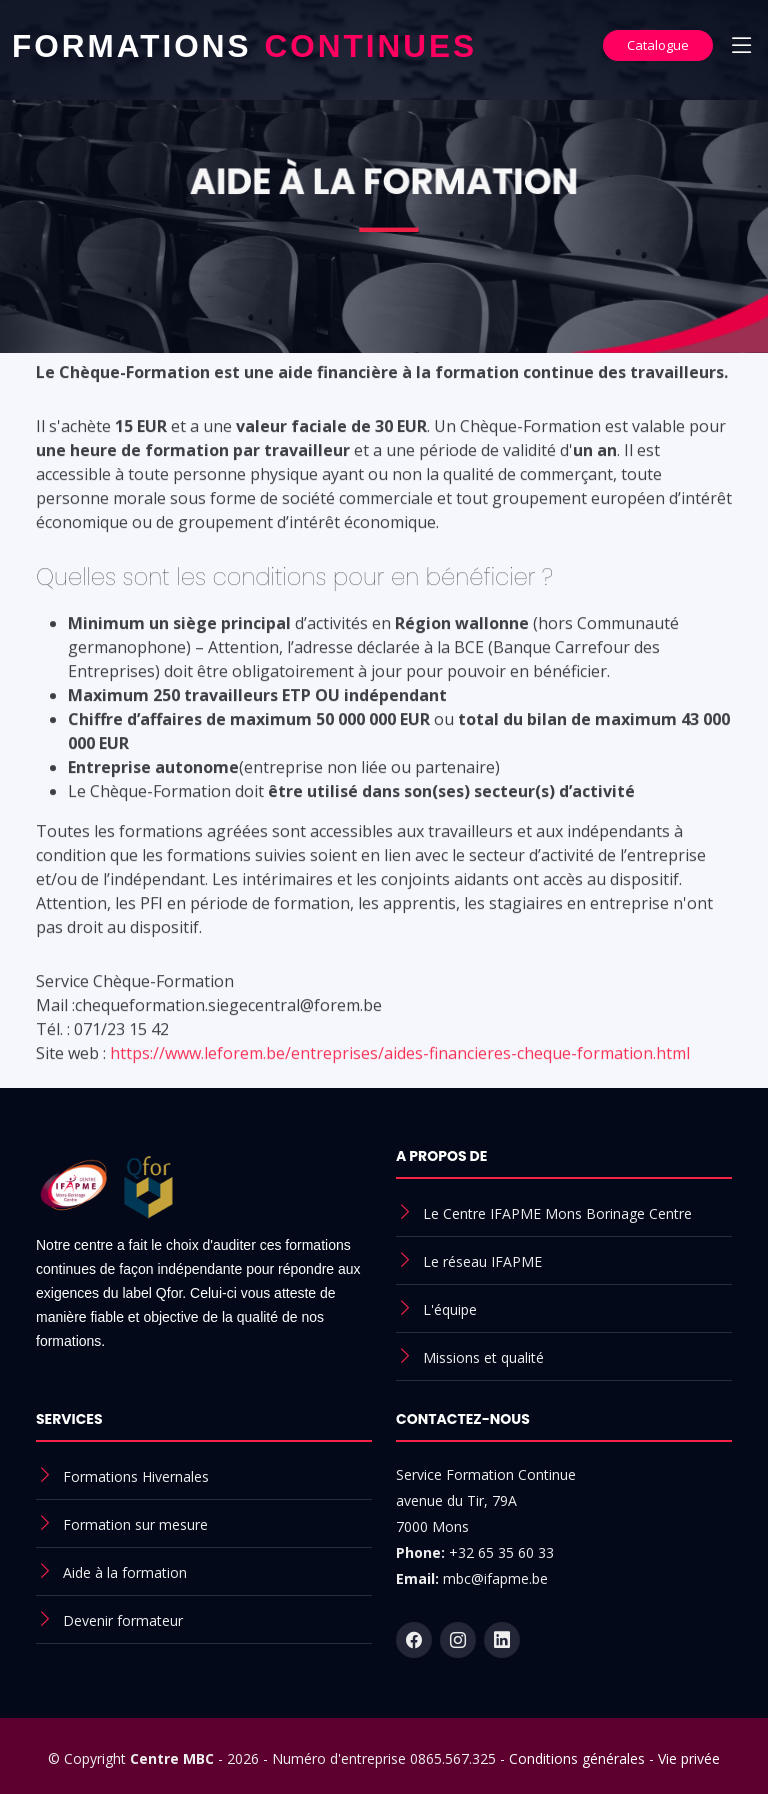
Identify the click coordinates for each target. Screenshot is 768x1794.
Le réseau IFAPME (482, 1261)
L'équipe (450, 1309)
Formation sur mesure (135, 1524)
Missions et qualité (483, 1357)
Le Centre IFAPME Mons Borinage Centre (557, 1213)
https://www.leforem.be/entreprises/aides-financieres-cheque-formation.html (400, 1069)
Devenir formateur (123, 1620)
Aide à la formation (125, 1572)
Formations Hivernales (136, 1476)
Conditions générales (577, 1758)
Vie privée (689, 1758)
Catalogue (658, 45)
